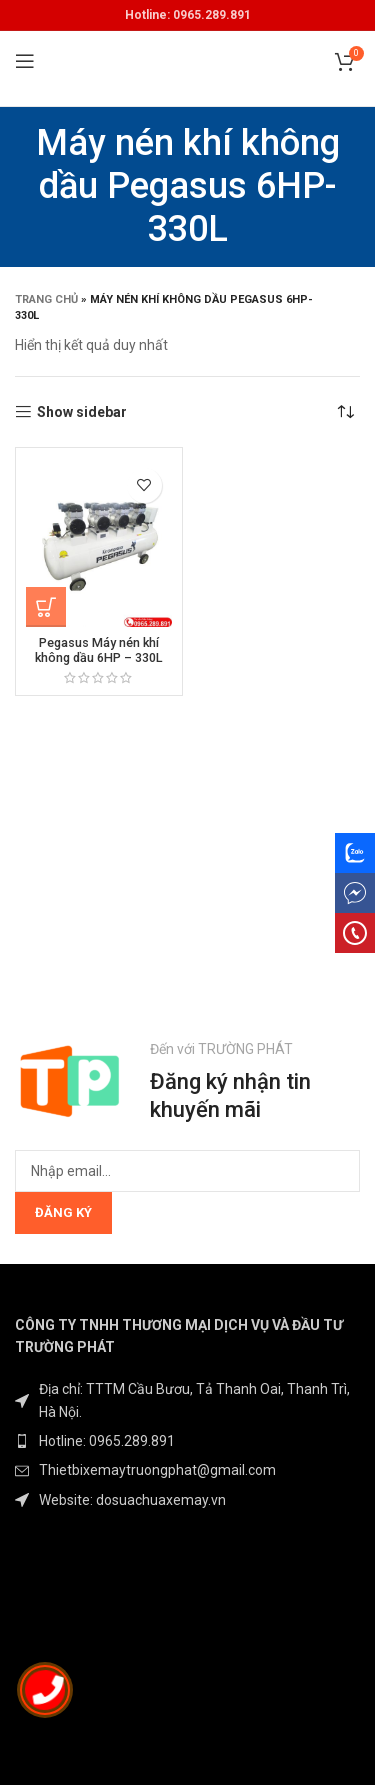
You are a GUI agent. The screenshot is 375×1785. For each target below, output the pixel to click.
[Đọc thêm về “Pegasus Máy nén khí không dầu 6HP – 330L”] (46, 607)
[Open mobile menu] (25, 61)
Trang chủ (46, 299)
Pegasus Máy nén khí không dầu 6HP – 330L (99, 650)
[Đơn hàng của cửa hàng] (345, 412)
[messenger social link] (355, 893)
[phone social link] (355, 933)
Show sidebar (82, 412)
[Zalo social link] (355, 853)
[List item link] (187, 1441)
